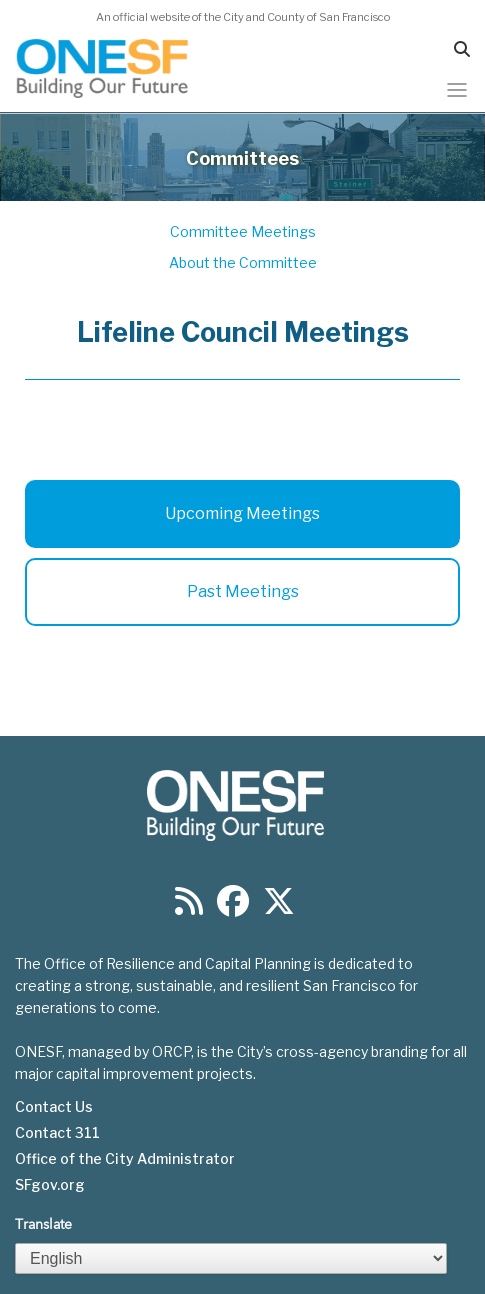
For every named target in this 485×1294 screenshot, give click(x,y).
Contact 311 (57, 1133)
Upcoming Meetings (242, 513)
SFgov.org (50, 1185)
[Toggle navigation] (457, 90)
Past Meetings (243, 591)
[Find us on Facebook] (233, 907)
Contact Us (54, 1107)
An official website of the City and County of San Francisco (243, 17)
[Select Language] (231, 1258)
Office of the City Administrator (125, 1159)
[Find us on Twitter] (279, 907)
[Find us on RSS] (189, 907)
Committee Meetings (243, 231)
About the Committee (243, 262)
